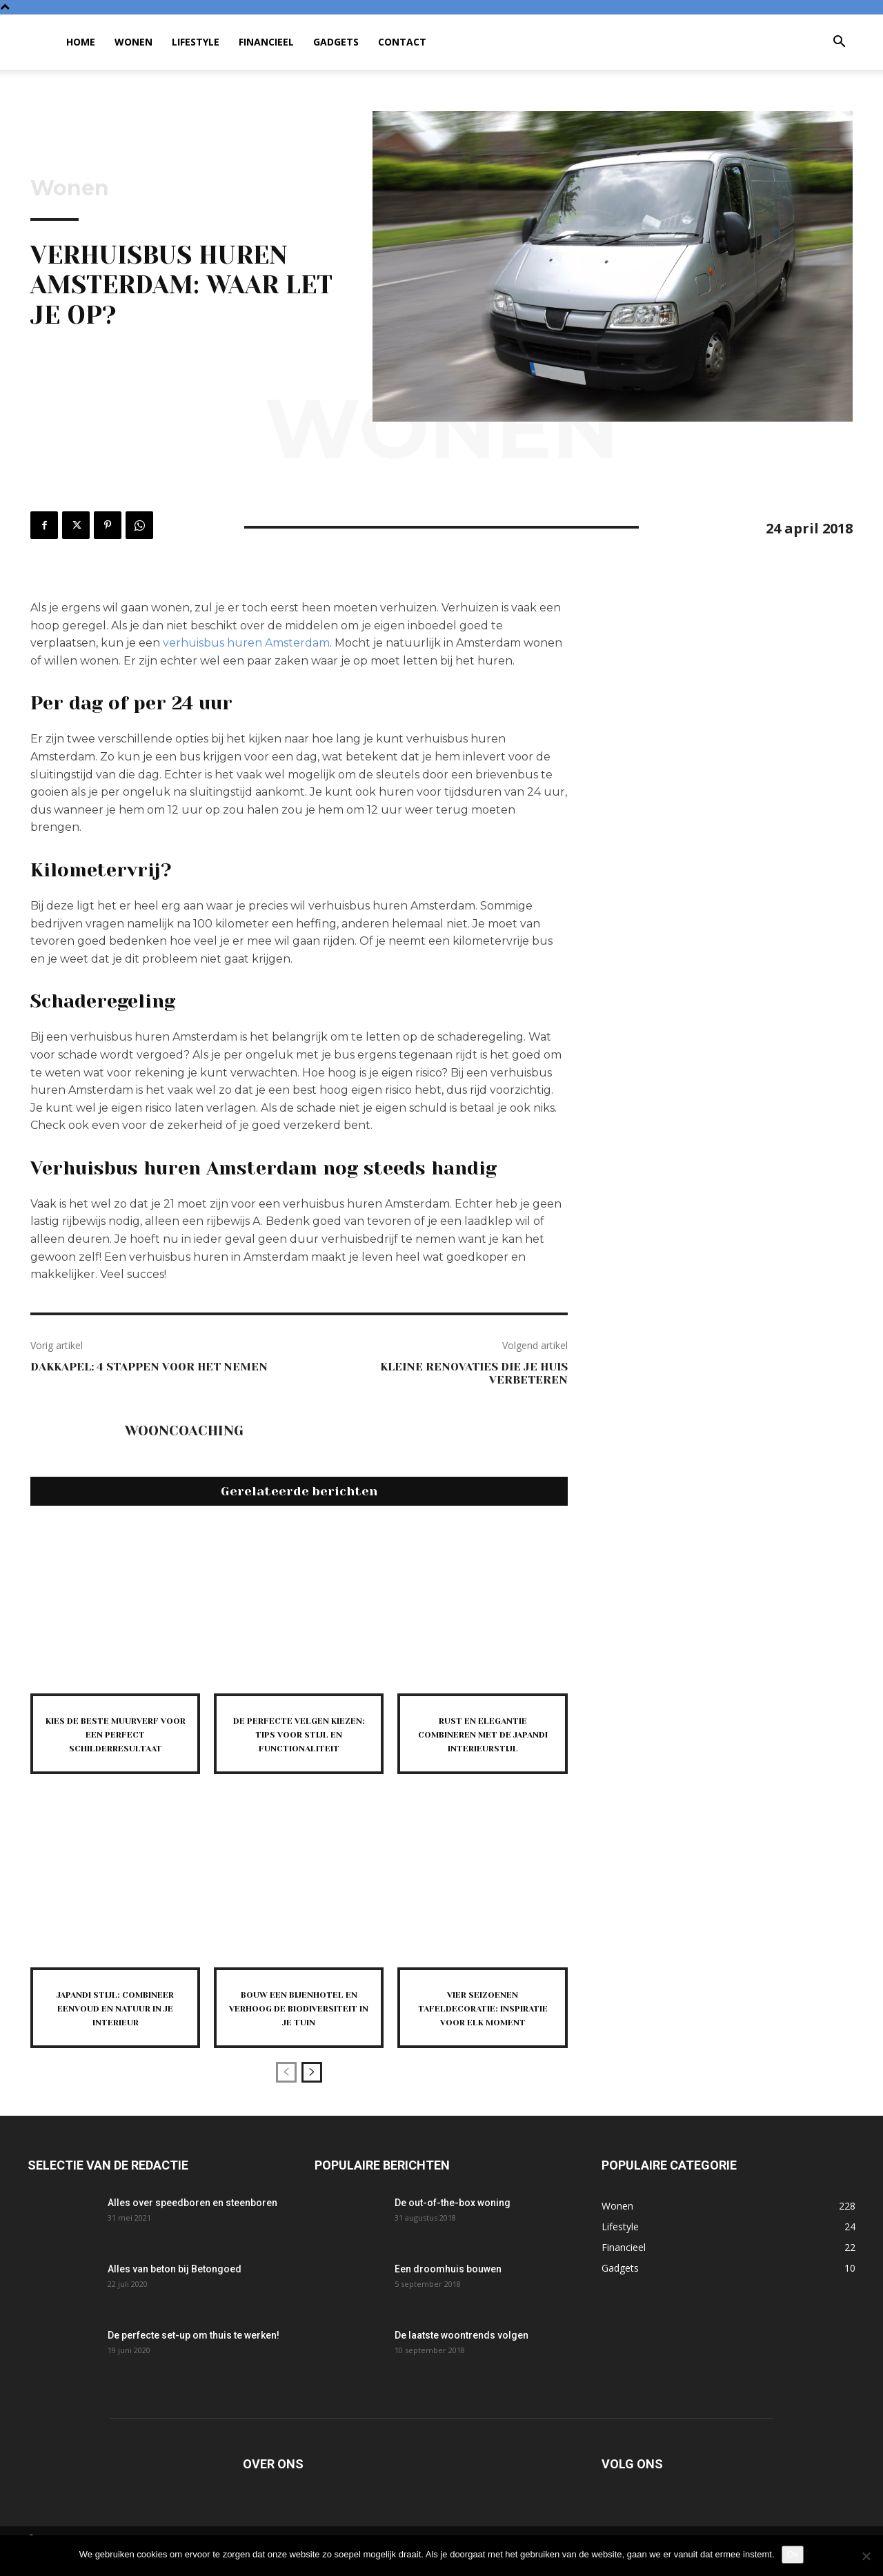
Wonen (133, 41)
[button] (838, 43)
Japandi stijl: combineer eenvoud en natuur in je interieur (115, 2026)
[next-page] (311, 2097)
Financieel (266, 41)
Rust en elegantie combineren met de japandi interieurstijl (482, 1740)
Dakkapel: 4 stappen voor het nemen (149, 1366)
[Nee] (866, 2556)
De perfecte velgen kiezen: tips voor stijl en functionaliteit (299, 1740)
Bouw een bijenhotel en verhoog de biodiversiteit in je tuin (299, 2026)
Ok (793, 2554)
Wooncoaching (184, 1431)
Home (80, 41)
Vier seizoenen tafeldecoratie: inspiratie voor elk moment (482, 2026)
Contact (402, 41)
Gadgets (336, 41)
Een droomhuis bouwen (448, 2293)
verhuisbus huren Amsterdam (246, 642)
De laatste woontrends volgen (461, 2360)
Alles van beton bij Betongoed (174, 2293)
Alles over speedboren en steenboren (192, 2227)
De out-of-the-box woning (452, 2227)
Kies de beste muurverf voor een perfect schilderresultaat (115, 1740)
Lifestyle (195, 41)
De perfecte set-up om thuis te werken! (193, 2360)
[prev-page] (286, 2097)
